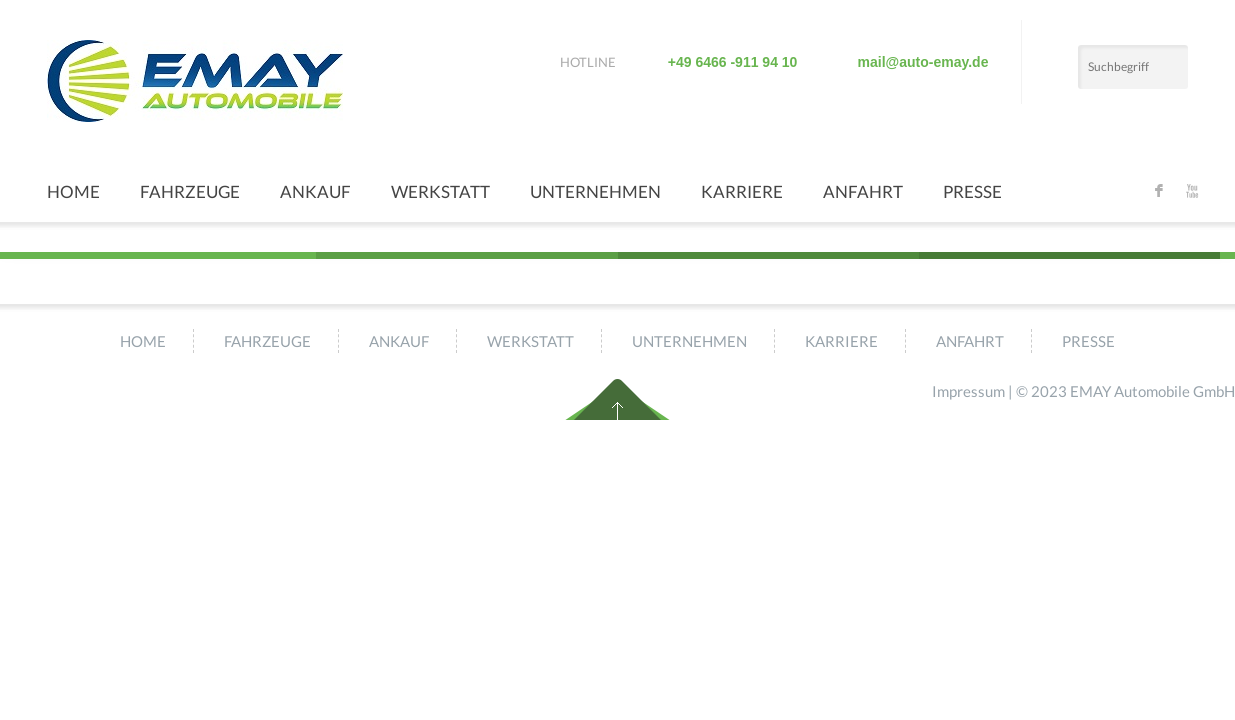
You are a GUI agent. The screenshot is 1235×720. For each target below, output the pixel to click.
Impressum (968, 391)
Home (73, 191)
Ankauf (315, 191)
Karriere (742, 191)
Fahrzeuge (190, 191)
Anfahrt (863, 191)
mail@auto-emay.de (923, 62)
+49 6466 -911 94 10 (733, 62)
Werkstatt (440, 191)
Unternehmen (595, 191)
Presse (972, 191)
